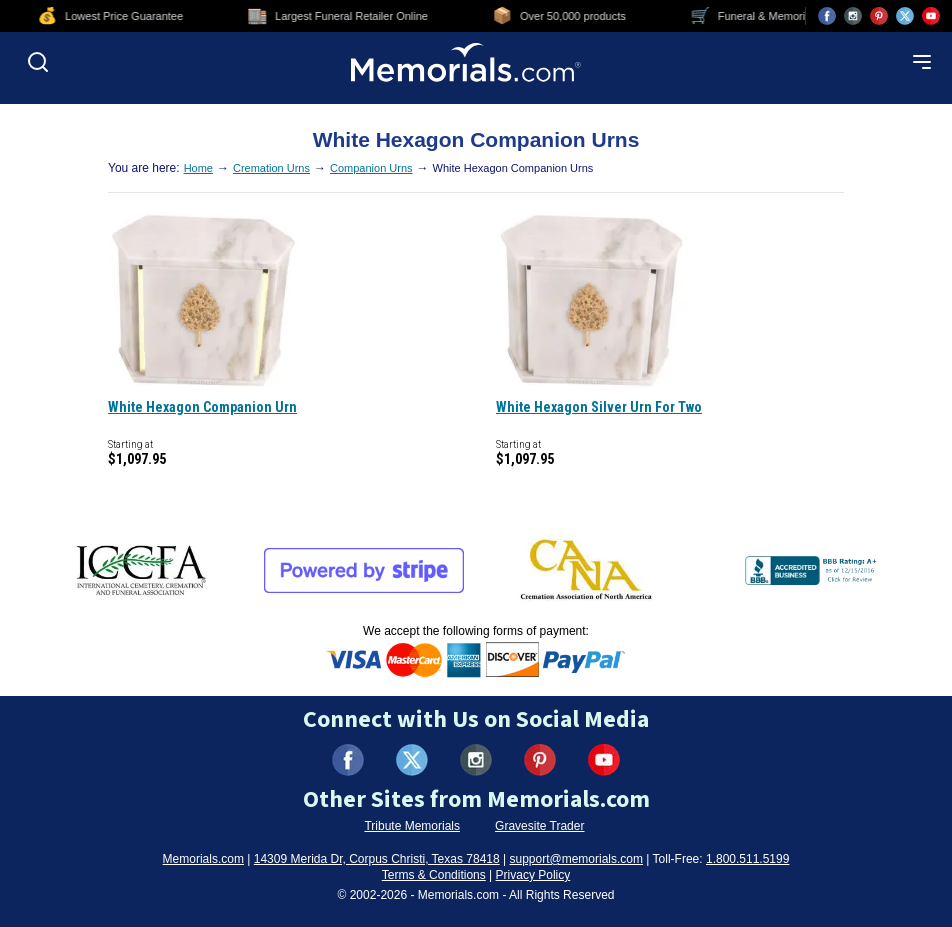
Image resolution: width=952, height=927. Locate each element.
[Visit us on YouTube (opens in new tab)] (931, 16)
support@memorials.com (576, 859)
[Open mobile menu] (922, 62)
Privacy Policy (533, 875)
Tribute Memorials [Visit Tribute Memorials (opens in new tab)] (412, 826)
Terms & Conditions (434, 875)
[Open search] (38, 62)
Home (198, 168)
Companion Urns (371, 168)
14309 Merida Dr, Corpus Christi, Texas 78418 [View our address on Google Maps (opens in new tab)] (377, 859)
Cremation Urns (271, 168)
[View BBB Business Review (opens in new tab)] (812, 570)
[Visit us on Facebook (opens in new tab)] (827, 16)
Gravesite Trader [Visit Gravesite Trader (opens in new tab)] (539, 826)
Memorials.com (203, 859)
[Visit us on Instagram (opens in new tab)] (853, 16)
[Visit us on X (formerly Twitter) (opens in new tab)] (412, 760)
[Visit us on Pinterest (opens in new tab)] (879, 16)
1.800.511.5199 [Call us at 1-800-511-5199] (747, 859)
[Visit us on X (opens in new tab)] (905, 16)
